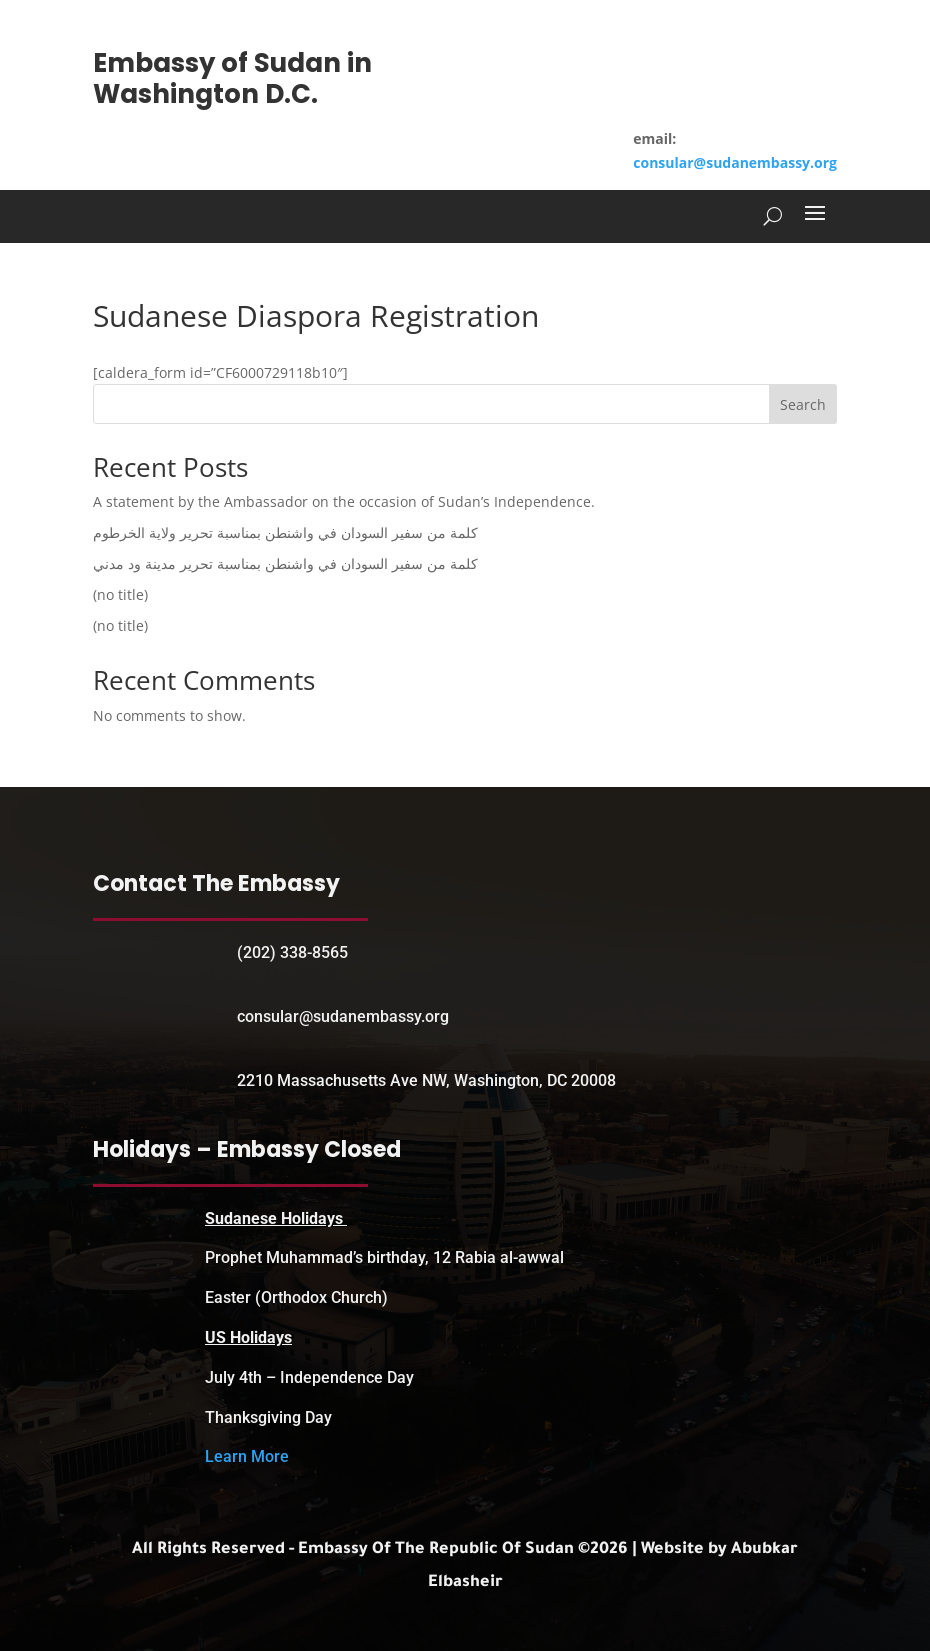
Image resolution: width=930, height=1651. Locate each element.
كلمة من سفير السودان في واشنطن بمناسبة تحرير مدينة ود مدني (285, 563)
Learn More (247, 1456)
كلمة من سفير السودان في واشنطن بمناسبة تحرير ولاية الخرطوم (285, 532)
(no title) (120, 594)
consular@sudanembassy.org (735, 162)
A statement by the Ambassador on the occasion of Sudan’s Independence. (344, 501)
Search (803, 404)
